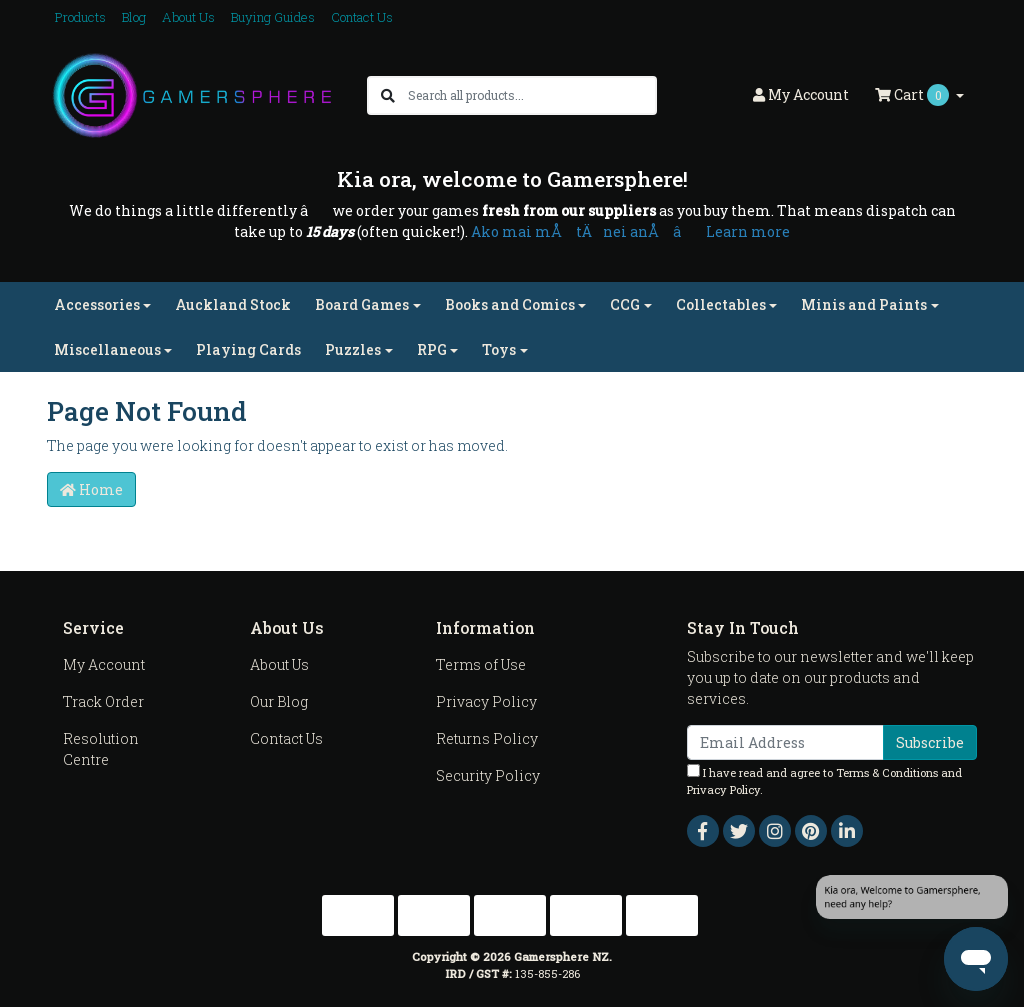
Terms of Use (481, 664)
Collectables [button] (721, 304)
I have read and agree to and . (824, 780)
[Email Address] (785, 742)
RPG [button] (432, 349)
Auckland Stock (233, 304)
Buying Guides (273, 17)
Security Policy (488, 775)
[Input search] (531, 95)
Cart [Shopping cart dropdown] (913, 95)
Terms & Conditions (887, 772)
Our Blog (279, 701)
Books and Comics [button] (510, 304)
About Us (188, 17)
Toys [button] (499, 349)
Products (80, 17)
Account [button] (801, 94)
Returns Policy (487, 738)
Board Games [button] (362, 304)
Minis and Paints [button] (864, 304)
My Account (104, 664)
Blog (134, 17)
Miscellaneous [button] (107, 349)
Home (91, 489)
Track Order (103, 701)
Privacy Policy (486, 701)
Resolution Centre (101, 749)
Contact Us (362, 17)
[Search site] (388, 95)
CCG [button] (625, 304)
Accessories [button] (97, 304)
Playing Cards (248, 349)
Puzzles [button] (353, 349)
